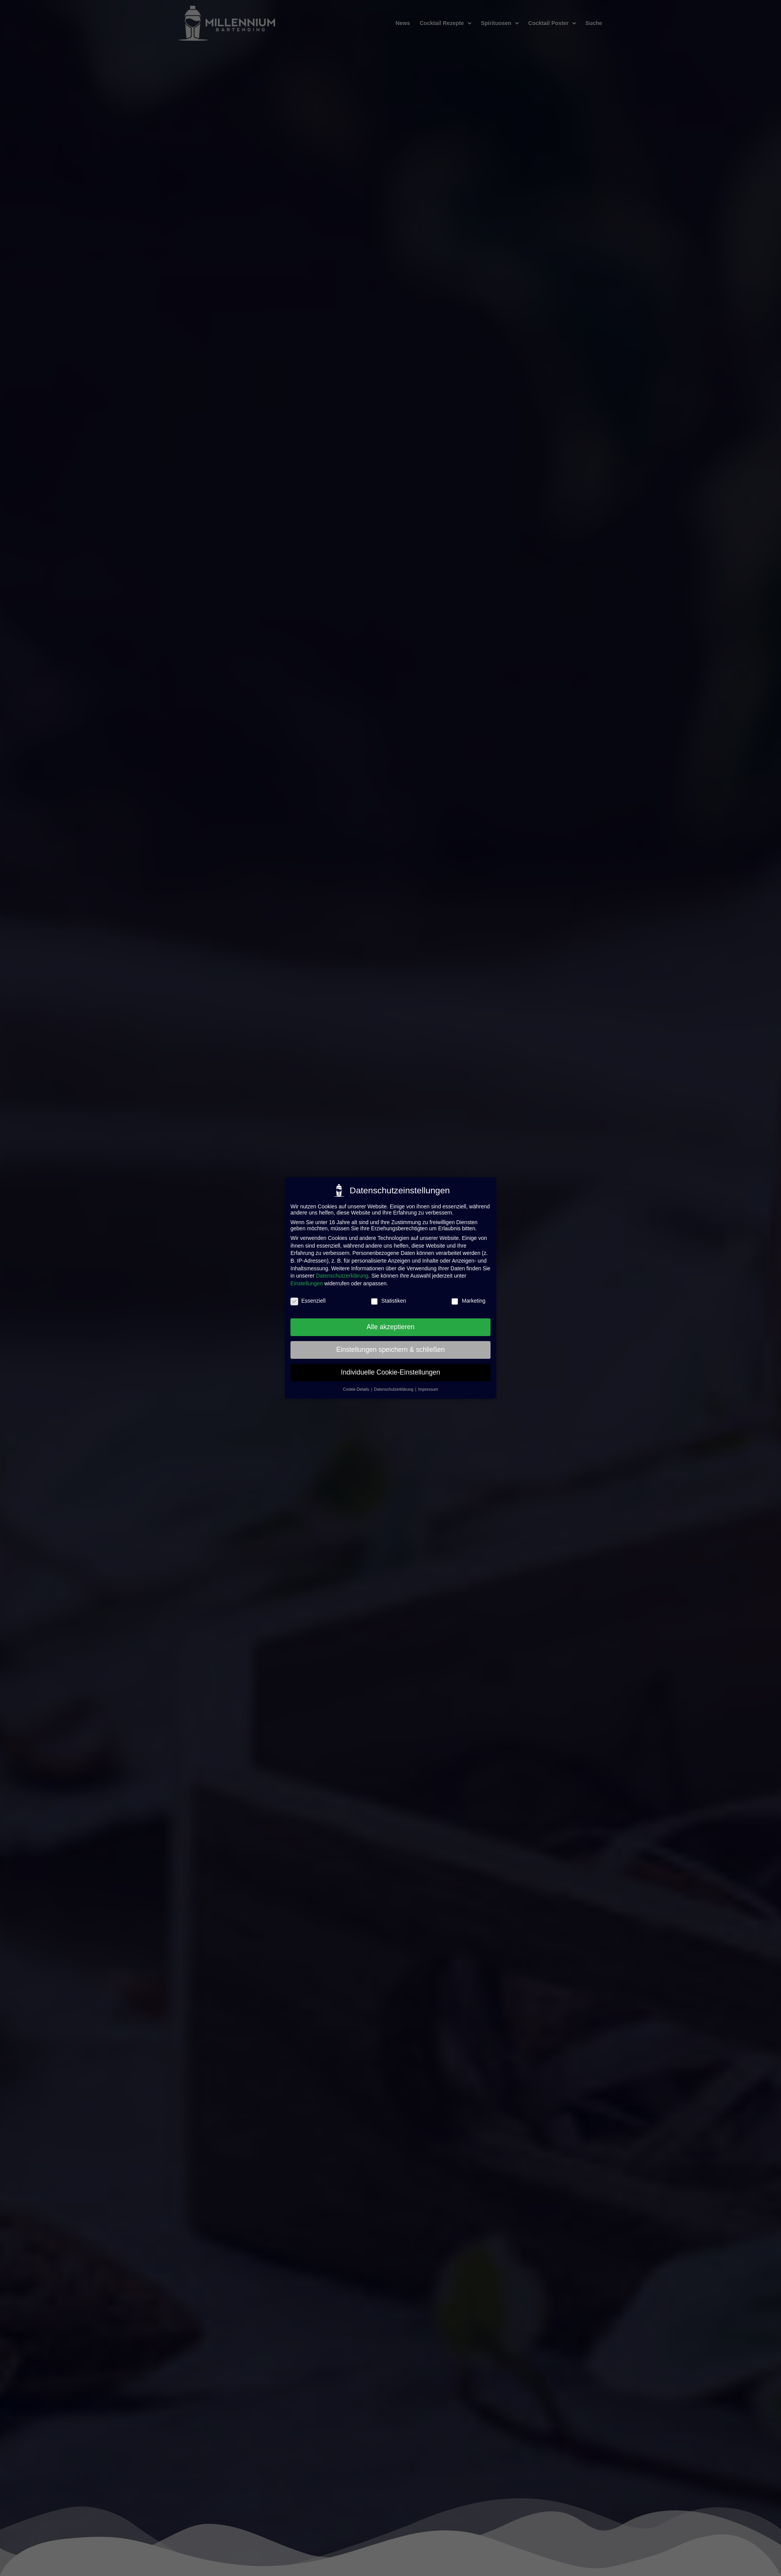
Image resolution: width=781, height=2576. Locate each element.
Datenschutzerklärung (342, 1276)
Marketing (468, 1301)
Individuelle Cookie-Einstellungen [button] (390, 1372)
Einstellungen (306, 1283)
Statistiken (388, 1301)
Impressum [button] (428, 1389)
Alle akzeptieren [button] (391, 1327)
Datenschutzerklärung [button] (394, 1389)
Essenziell (307, 1301)
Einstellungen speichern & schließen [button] (390, 1349)
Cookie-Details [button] (356, 1389)
